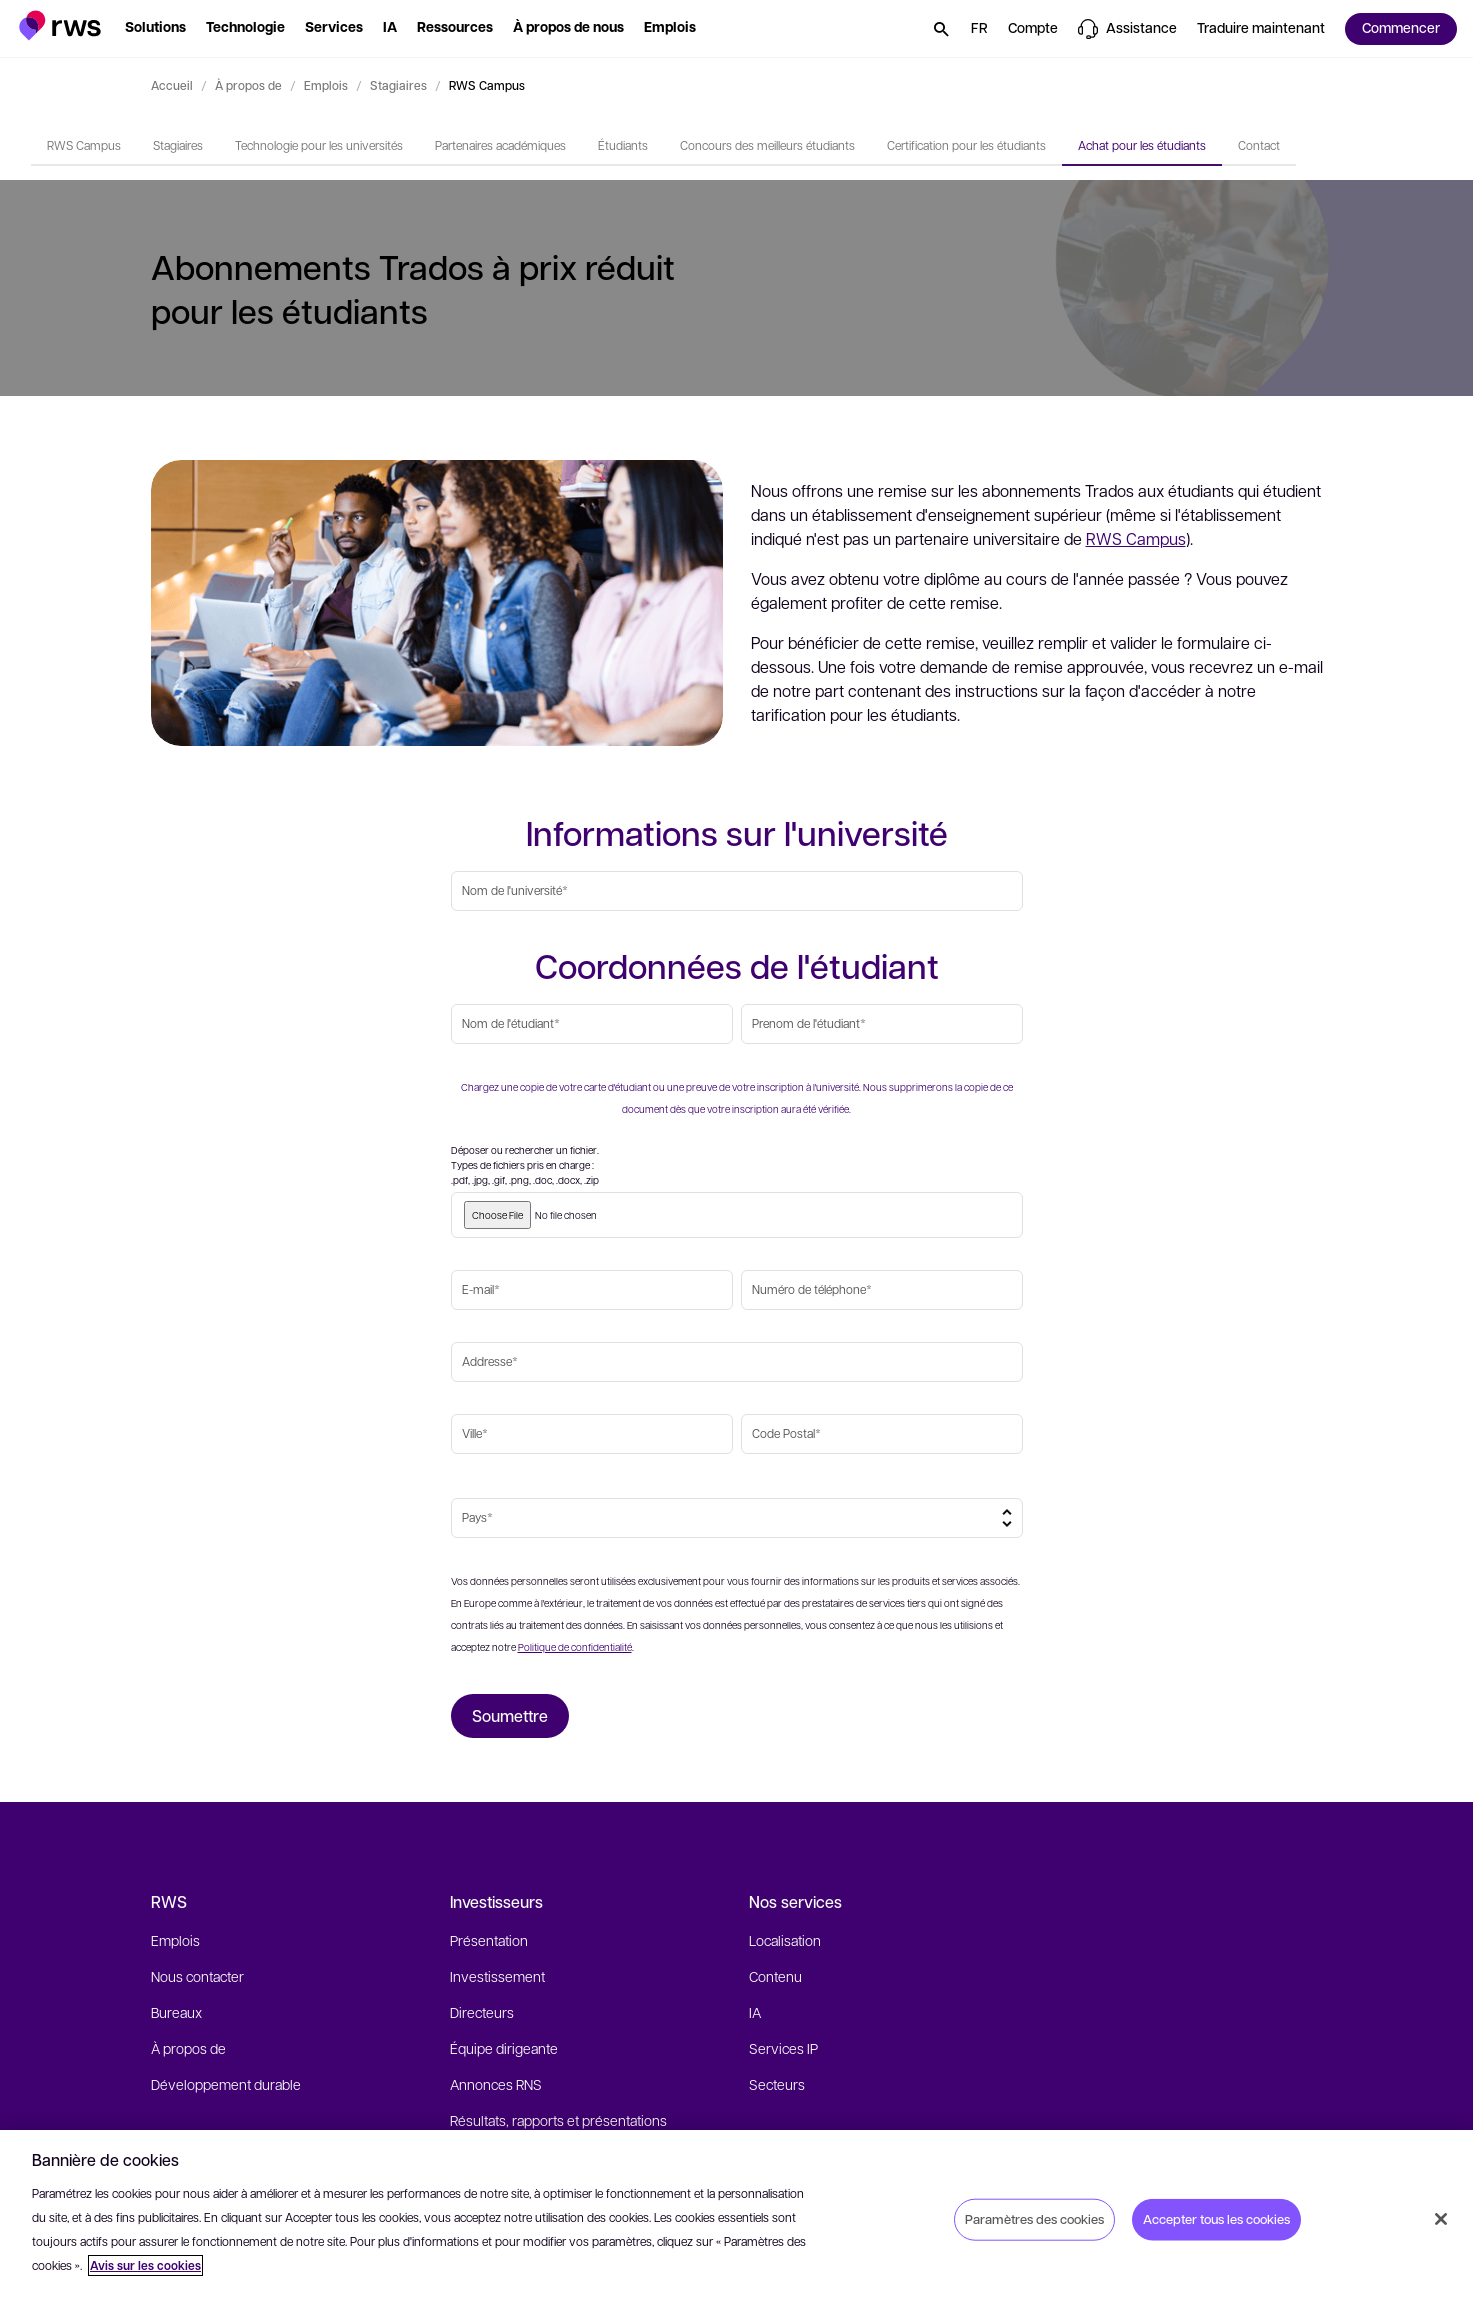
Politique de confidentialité (575, 1646)
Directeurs (482, 2012)
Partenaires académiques (500, 145)
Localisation (785, 1940)
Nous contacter (197, 1976)
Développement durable (226, 2084)
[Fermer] (1441, 2219)
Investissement (497, 1976)
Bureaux (176, 2012)
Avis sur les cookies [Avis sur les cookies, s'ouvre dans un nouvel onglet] (145, 2265)
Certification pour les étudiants (966, 145)
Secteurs (777, 2084)
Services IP (783, 2048)
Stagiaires (398, 85)
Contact (1259, 145)
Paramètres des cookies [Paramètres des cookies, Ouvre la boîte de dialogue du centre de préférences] (1034, 2219)
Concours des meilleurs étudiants (767, 145)
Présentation (489, 1940)
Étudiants (623, 145)
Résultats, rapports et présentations (558, 2120)
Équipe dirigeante (504, 2048)
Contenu (775, 1976)
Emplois (326, 85)
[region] (736, 2221)
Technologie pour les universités (319, 145)
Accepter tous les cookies (1216, 2219)
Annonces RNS (496, 2084)
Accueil (172, 85)
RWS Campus (84, 145)
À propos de (248, 85)
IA (755, 2012)
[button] (60, 25)
